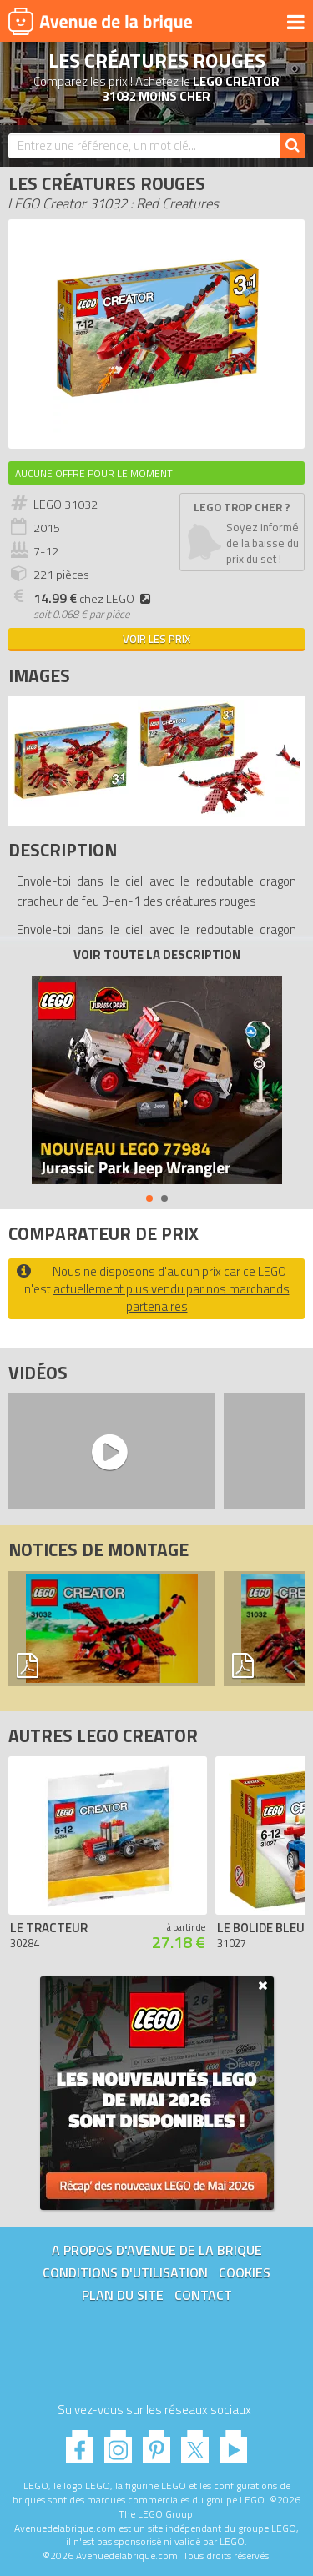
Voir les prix (156, 638)
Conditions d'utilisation (125, 2272)
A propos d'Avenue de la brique (157, 2250)
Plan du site (123, 2295)
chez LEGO (94, 599)
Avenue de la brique (100, 21)
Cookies (244, 2272)
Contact (203, 2295)
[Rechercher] (292, 145)
